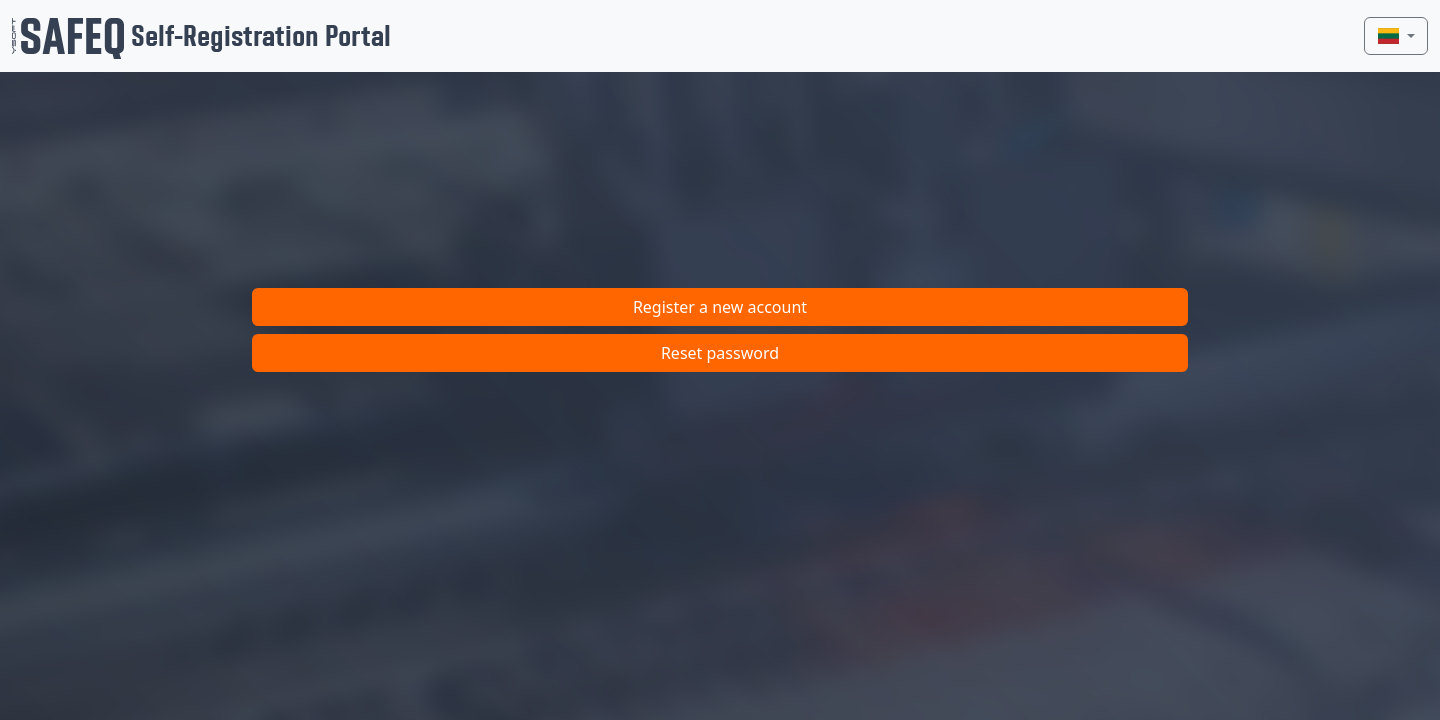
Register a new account (720, 307)
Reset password (720, 353)
